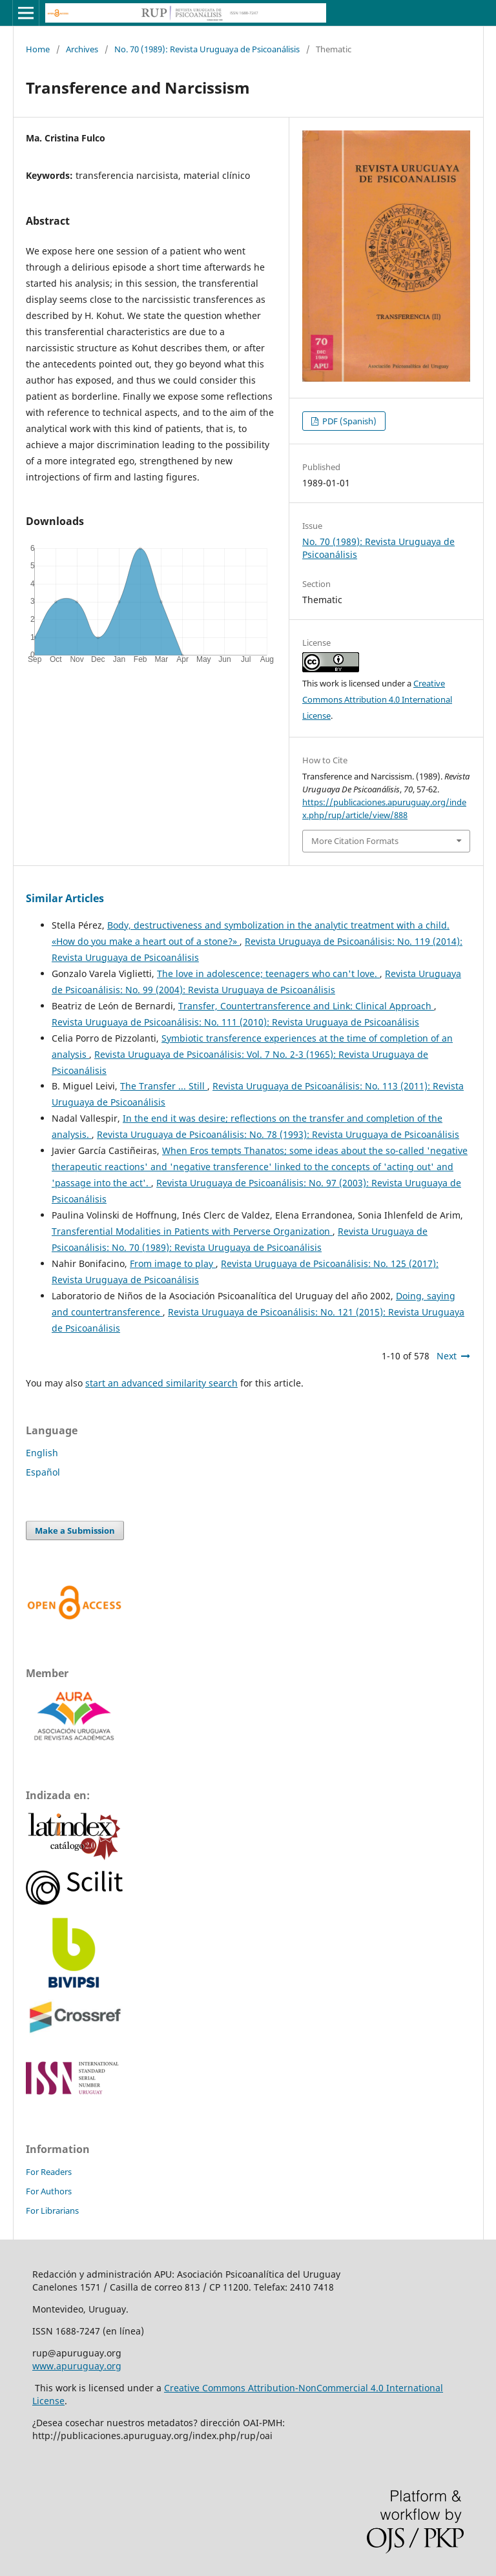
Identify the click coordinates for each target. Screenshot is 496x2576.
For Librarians (52, 2210)
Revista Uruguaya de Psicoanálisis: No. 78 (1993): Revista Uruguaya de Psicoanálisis (278, 1134)
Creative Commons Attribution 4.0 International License (377, 699)
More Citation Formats (354, 841)
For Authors (49, 2191)
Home (38, 49)
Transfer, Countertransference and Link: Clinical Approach (306, 1006)
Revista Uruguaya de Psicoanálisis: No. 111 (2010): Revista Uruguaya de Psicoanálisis (235, 1022)
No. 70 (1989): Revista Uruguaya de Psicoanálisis (207, 49)
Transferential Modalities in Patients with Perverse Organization (192, 1231)
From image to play (173, 1263)
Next (447, 1356)
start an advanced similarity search (161, 1383)
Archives (82, 49)
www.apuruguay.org (76, 2366)
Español (43, 1472)
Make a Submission (75, 1530)
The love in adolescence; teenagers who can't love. (268, 973)
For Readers (49, 2172)
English (42, 1453)
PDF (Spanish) (348, 421)
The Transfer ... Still (163, 1086)
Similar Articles (65, 898)
